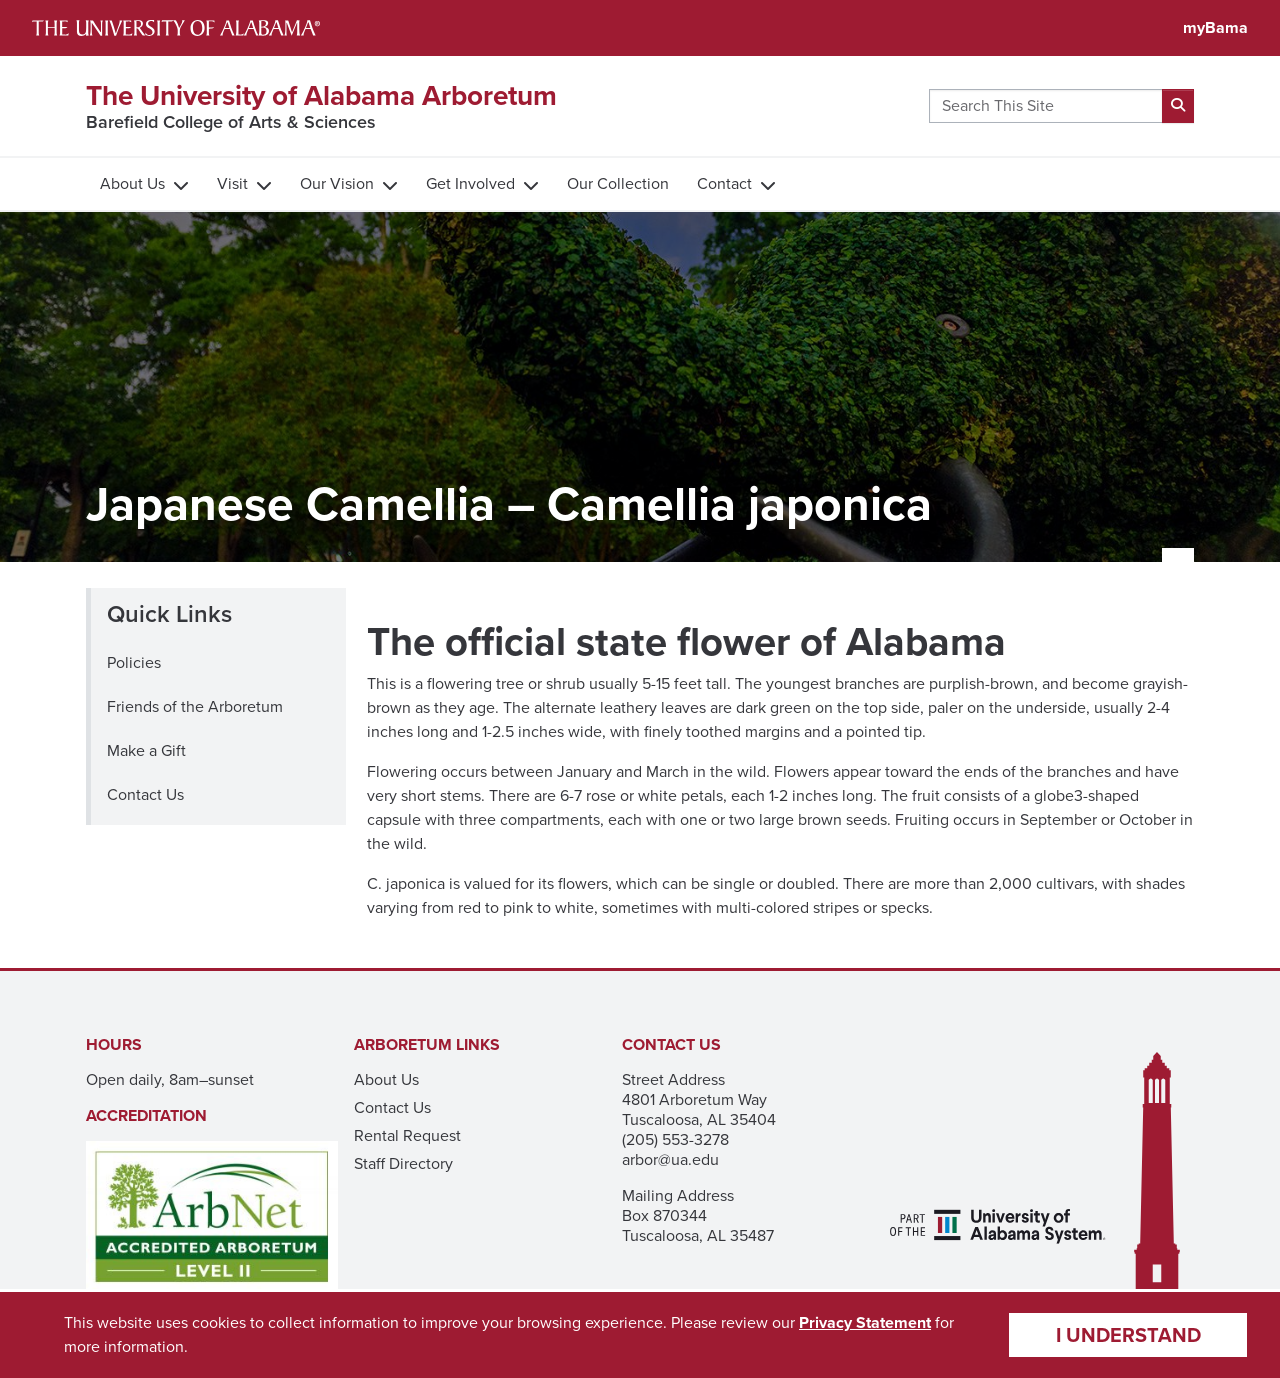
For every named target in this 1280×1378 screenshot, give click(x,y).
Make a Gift (146, 750)
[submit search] (1178, 106)
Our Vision (337, 183)
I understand (1128, 1335)
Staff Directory (403, 1163)
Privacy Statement (865, 1322)
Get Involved (470, 183)
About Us (132, 183)
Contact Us (145, 794)
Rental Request (407, 1135)
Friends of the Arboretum (195, 706)
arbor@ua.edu (670, 1159)
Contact (724, 183)
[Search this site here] (1046, 106)
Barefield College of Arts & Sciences (231, 122)
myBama (1215, 27)
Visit (232, 183)
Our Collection (618, 183)
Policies (134, 662)
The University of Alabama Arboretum (321, 95)
